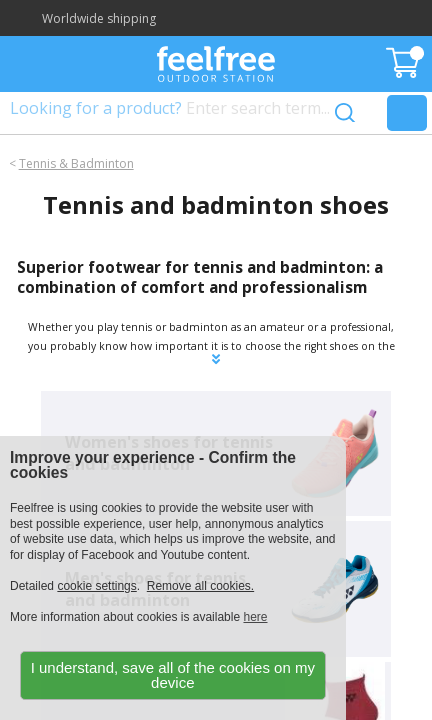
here (255, 617)
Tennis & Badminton (76, 163)
